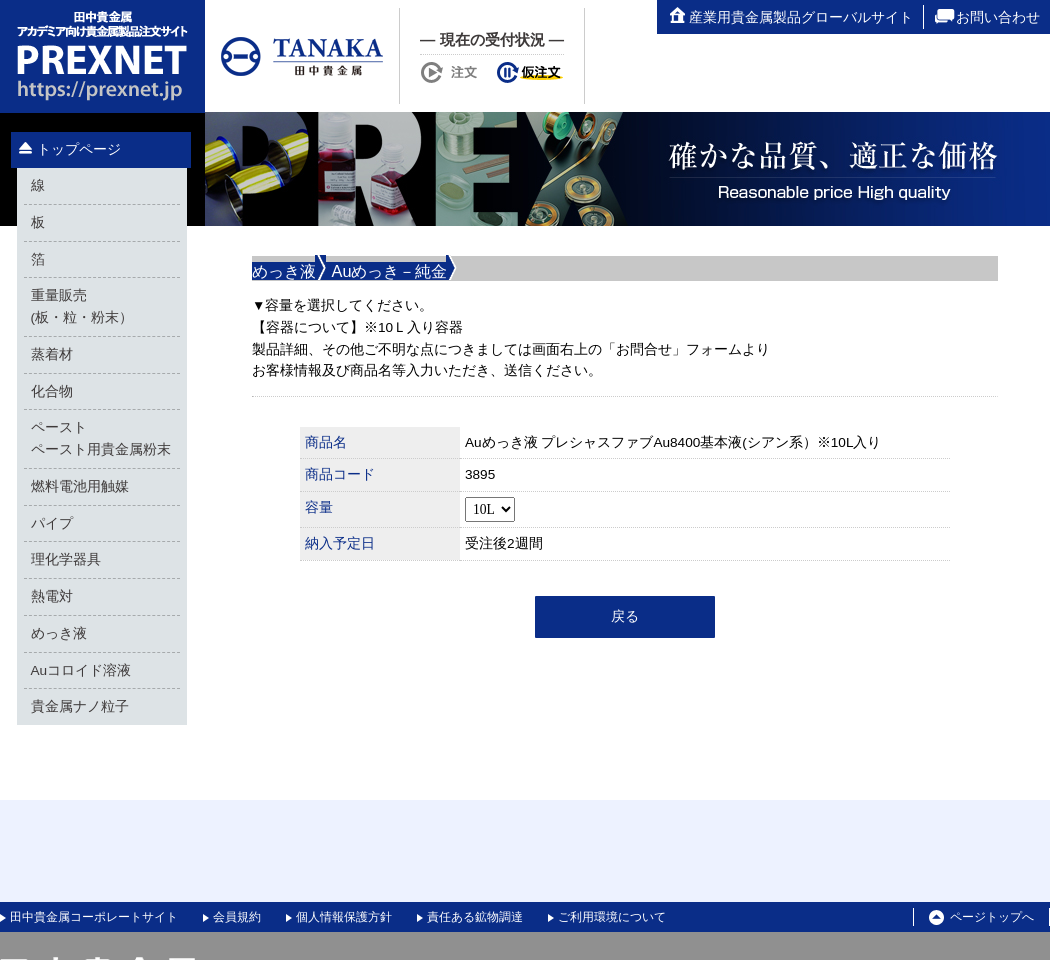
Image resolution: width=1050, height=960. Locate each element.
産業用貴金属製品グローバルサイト (790, 17)
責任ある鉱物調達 (475, 917)
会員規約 (237, 917)
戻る (625, 616)
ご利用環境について (612, 917)
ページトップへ (981, 918)
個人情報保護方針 (344, 917)
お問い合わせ (987, 17)
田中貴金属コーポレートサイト (94, 917)
